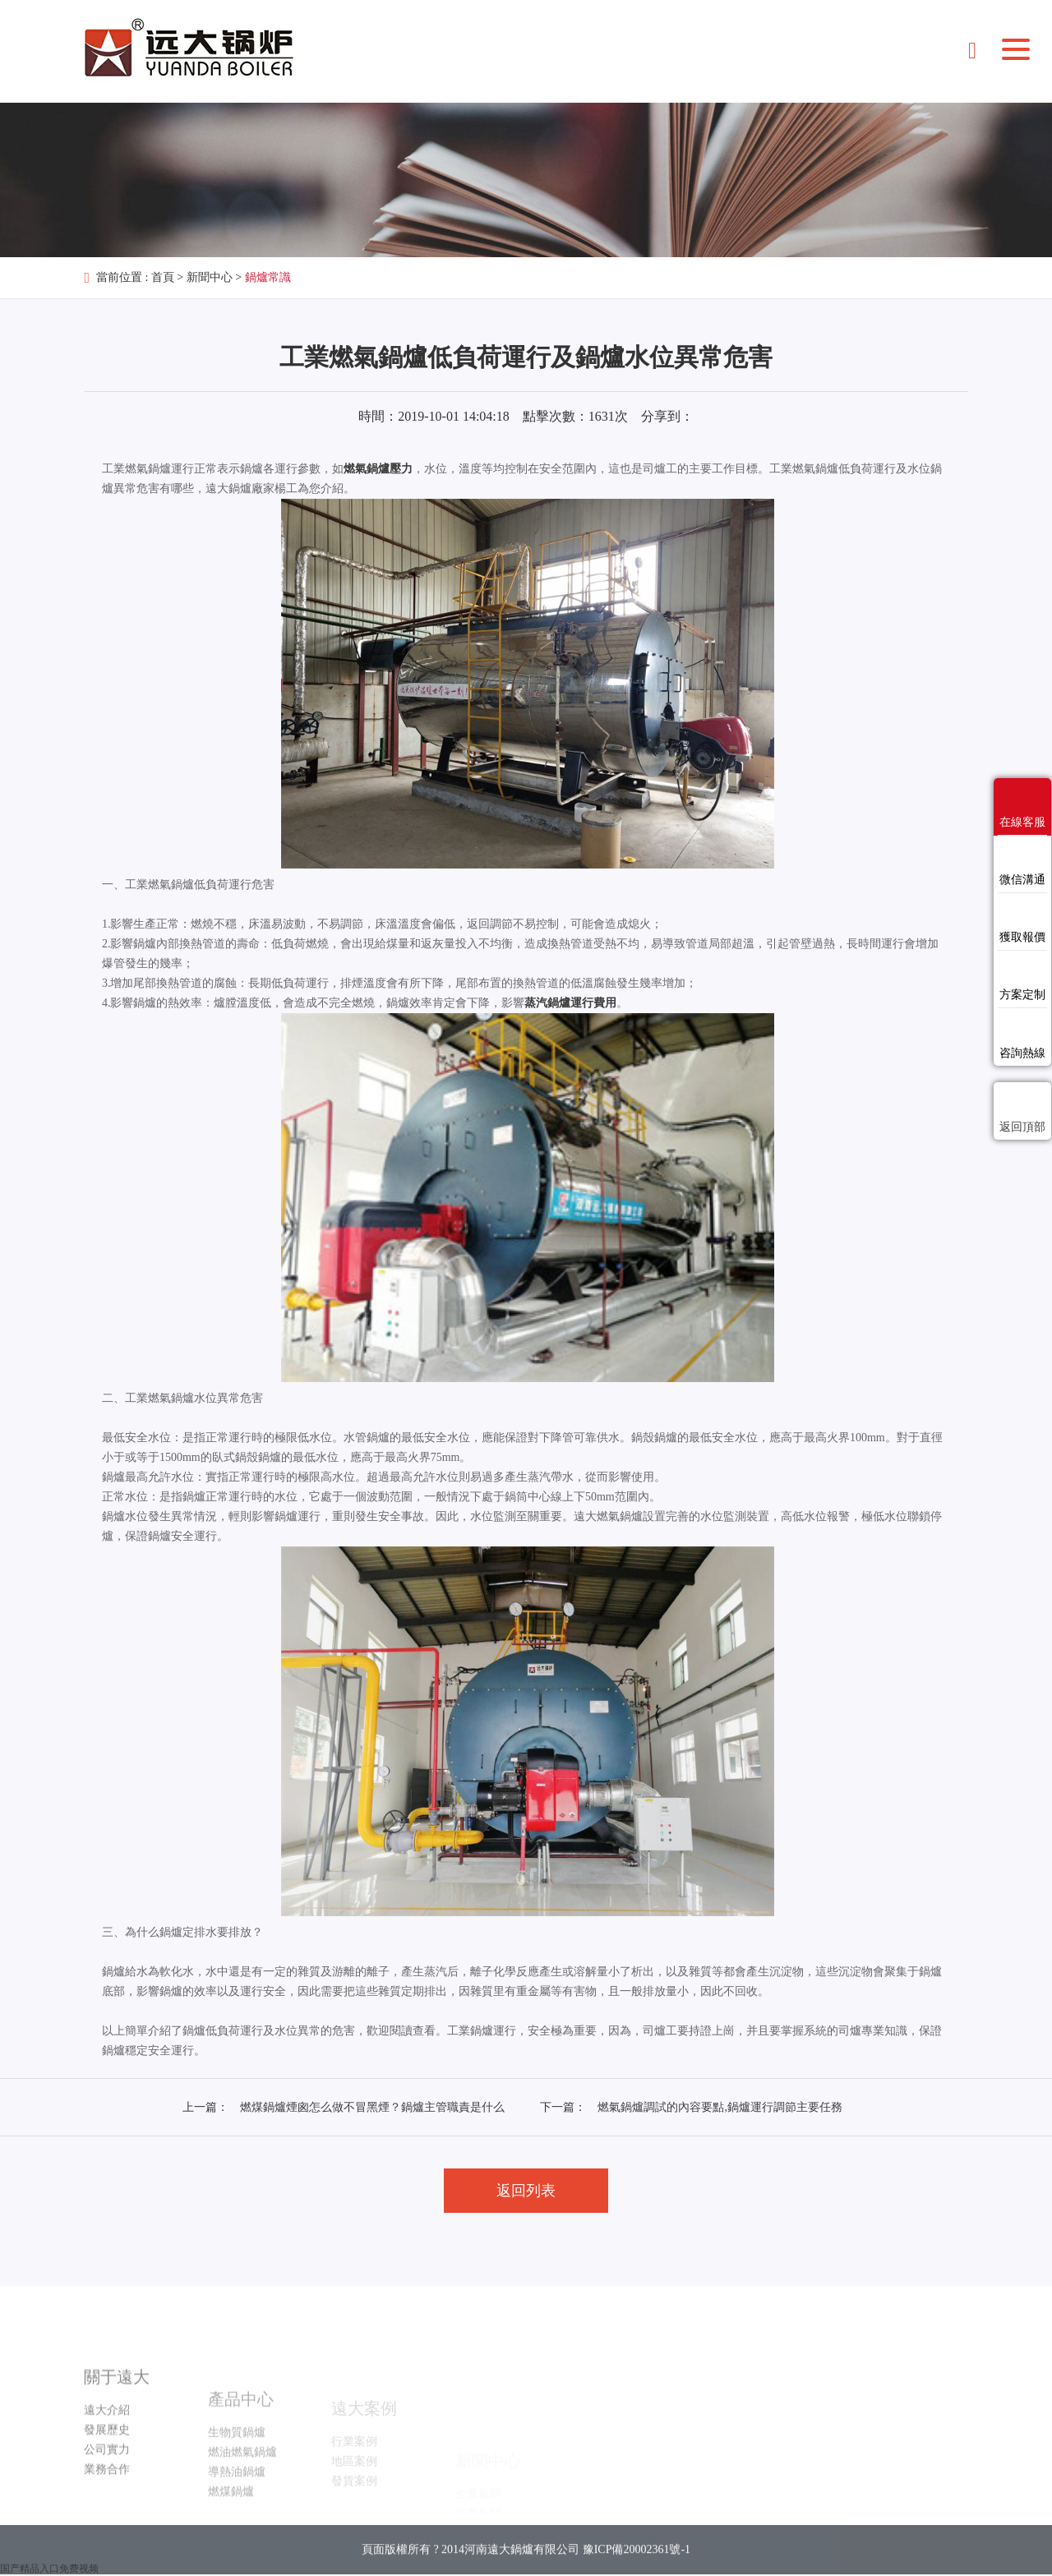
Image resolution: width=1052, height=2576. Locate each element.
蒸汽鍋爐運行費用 (570, 1003)
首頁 (162, 277)
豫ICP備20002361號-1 (636, 2566)
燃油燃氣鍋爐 (242, 2495)
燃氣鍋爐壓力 (378, 469)
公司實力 (107, 2497)
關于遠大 (117, 2425)
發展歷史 (107, 2478)
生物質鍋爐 (236, 2475)
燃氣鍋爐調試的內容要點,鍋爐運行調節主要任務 (720, 2107)
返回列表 (526, 2190)
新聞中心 (210, 277)
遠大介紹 (107, 2458)
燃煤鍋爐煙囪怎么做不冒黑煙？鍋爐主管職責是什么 (372, 2107)
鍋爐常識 (268, 277)
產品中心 (241, 2442)
